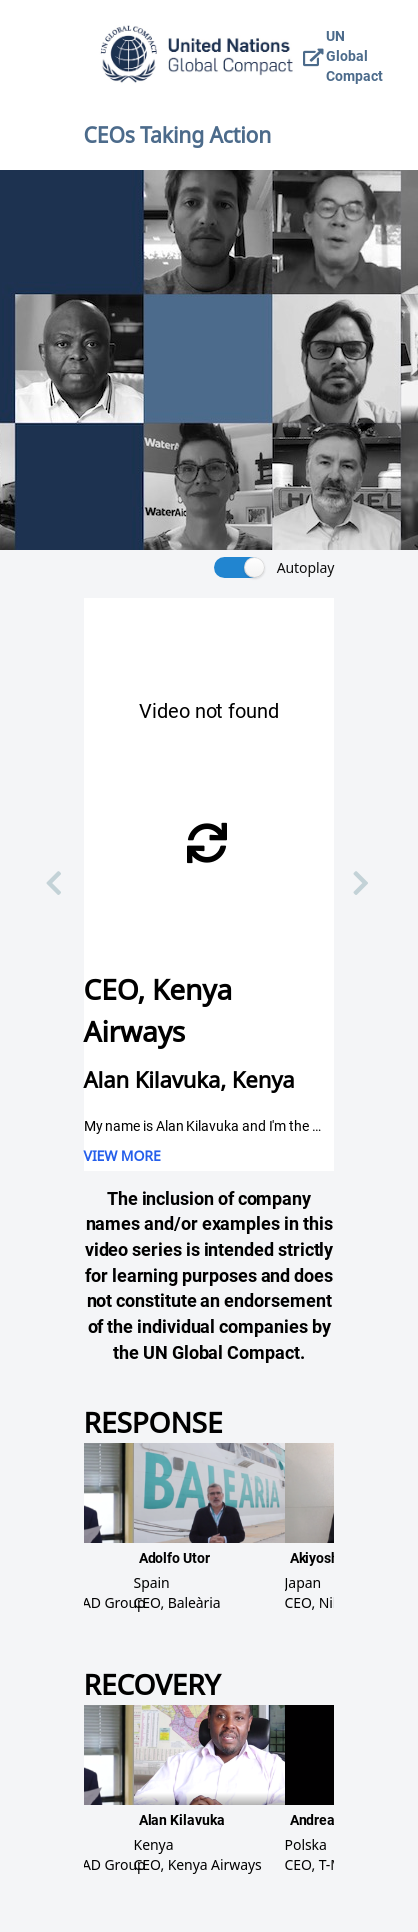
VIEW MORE (122, 1155)
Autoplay (306, 567)
